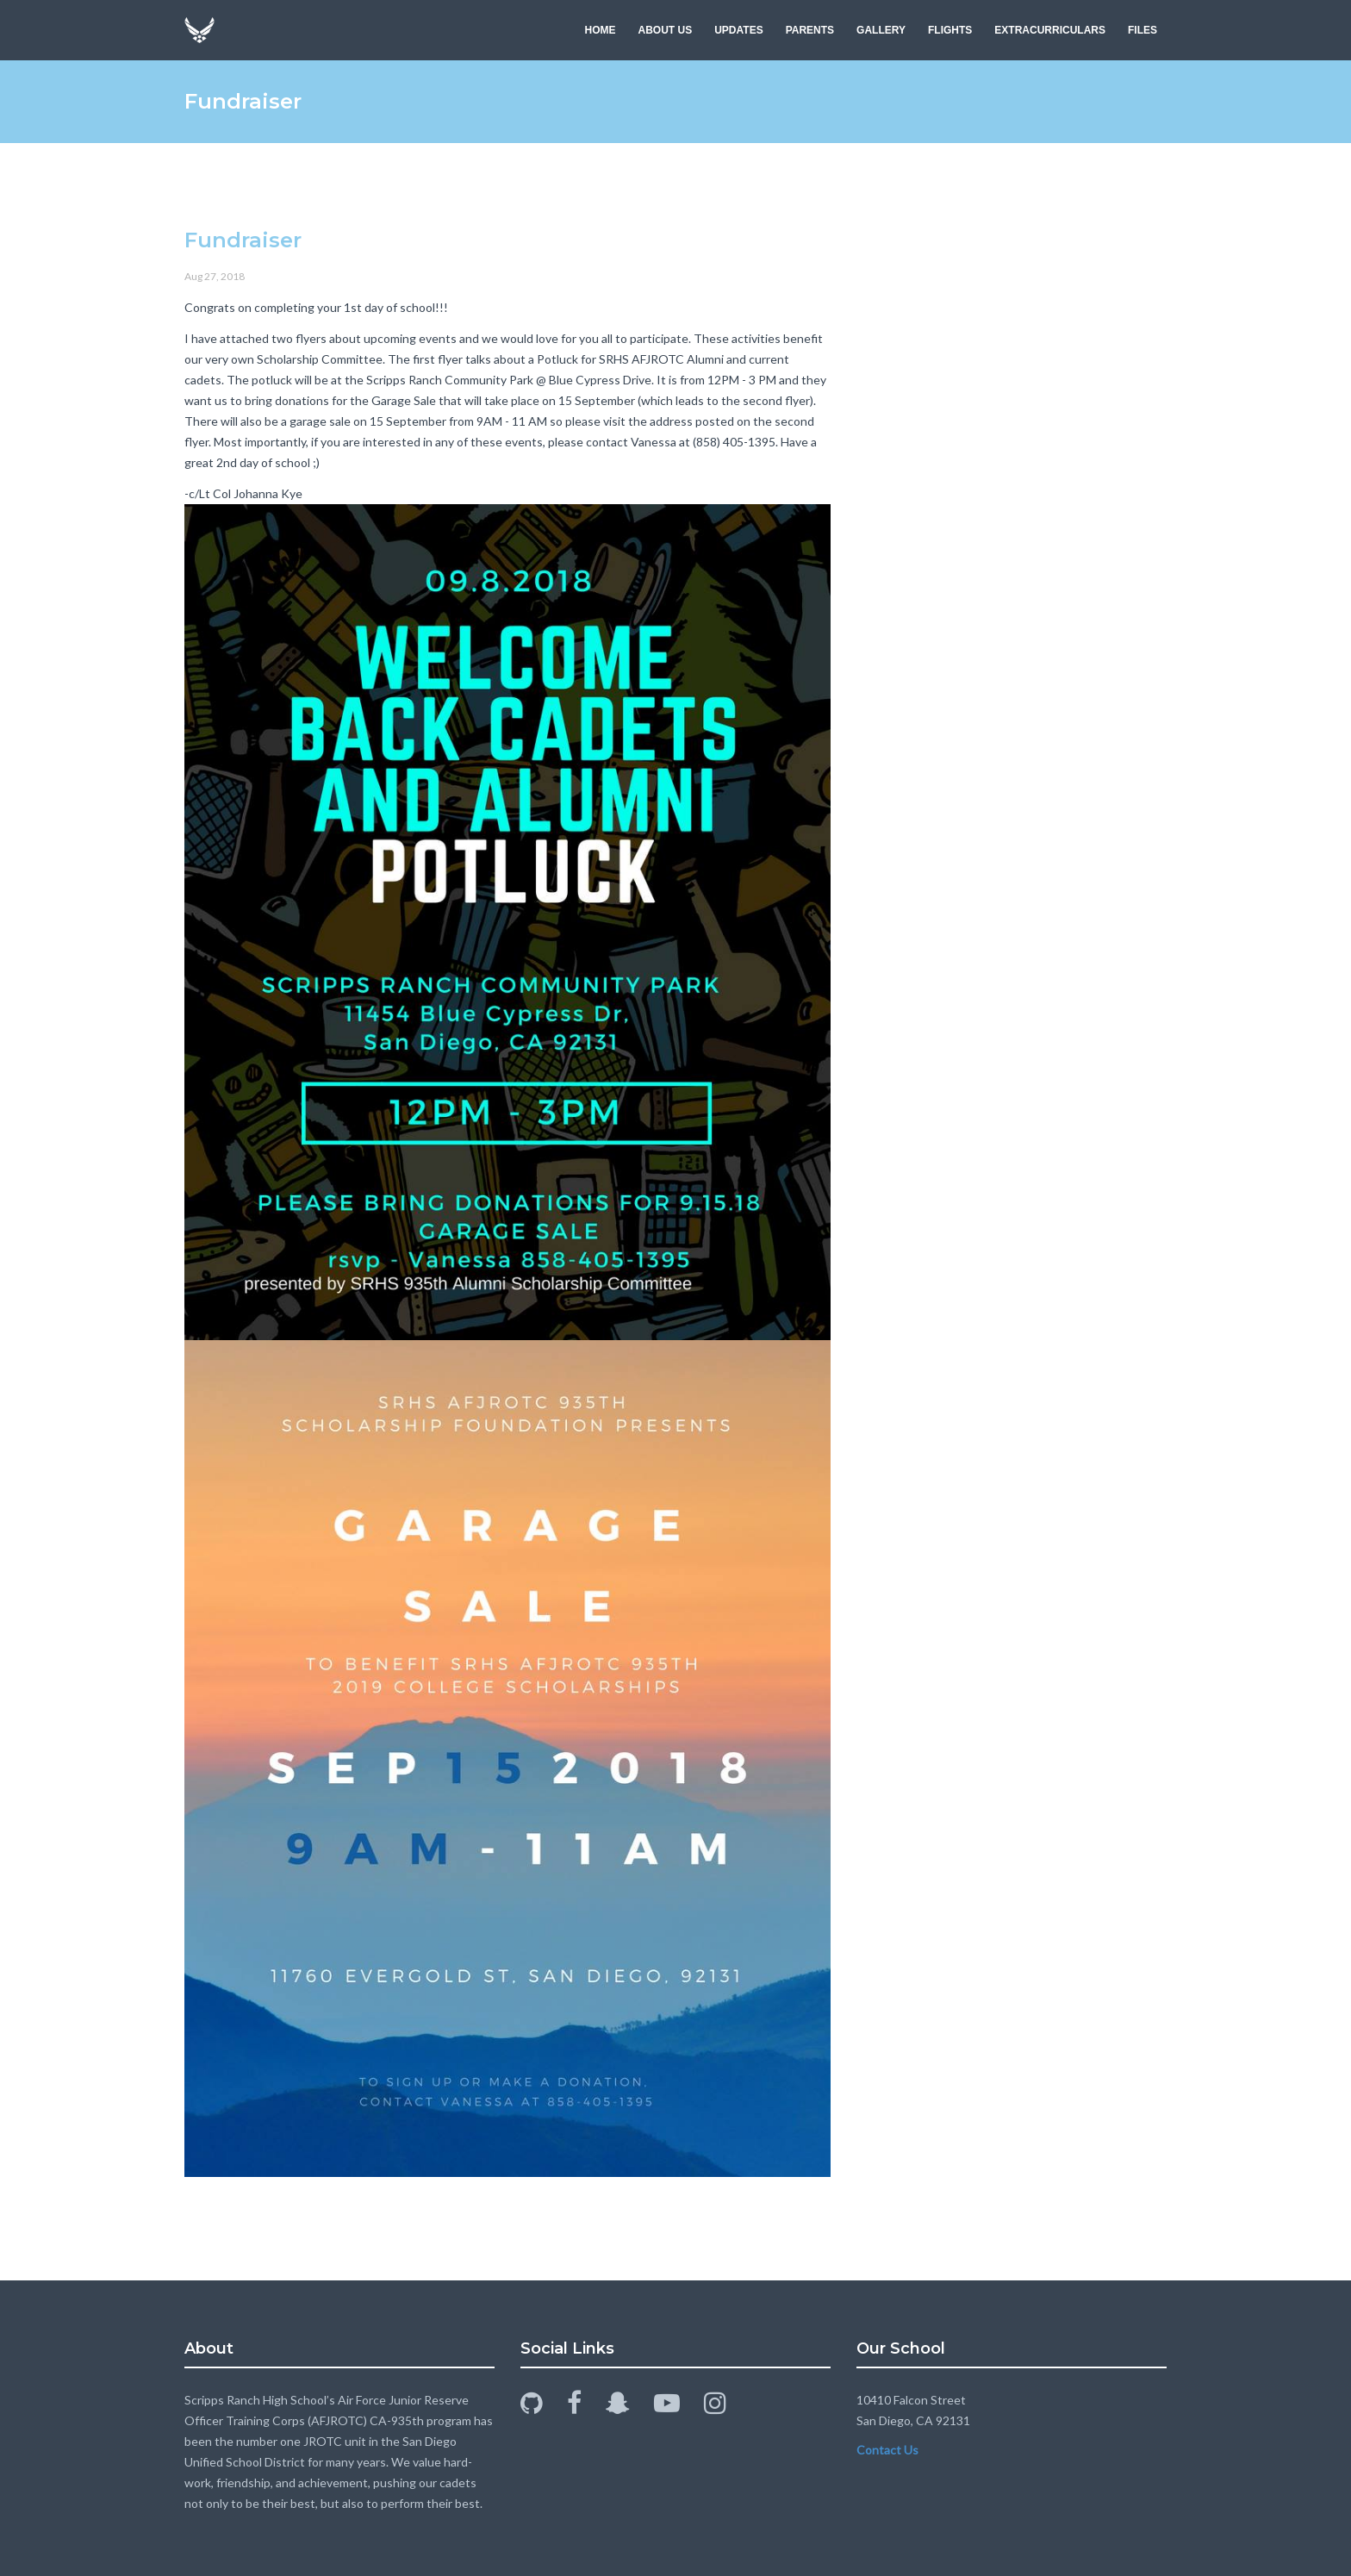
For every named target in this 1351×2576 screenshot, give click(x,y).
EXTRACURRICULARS (1049, 30)
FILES (1142, 30)
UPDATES (738, 30)
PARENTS (810, 30)
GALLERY (881, 30)
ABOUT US (665, 30)
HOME (600, 30)
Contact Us (887, 2449)
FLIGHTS (950, 30)
